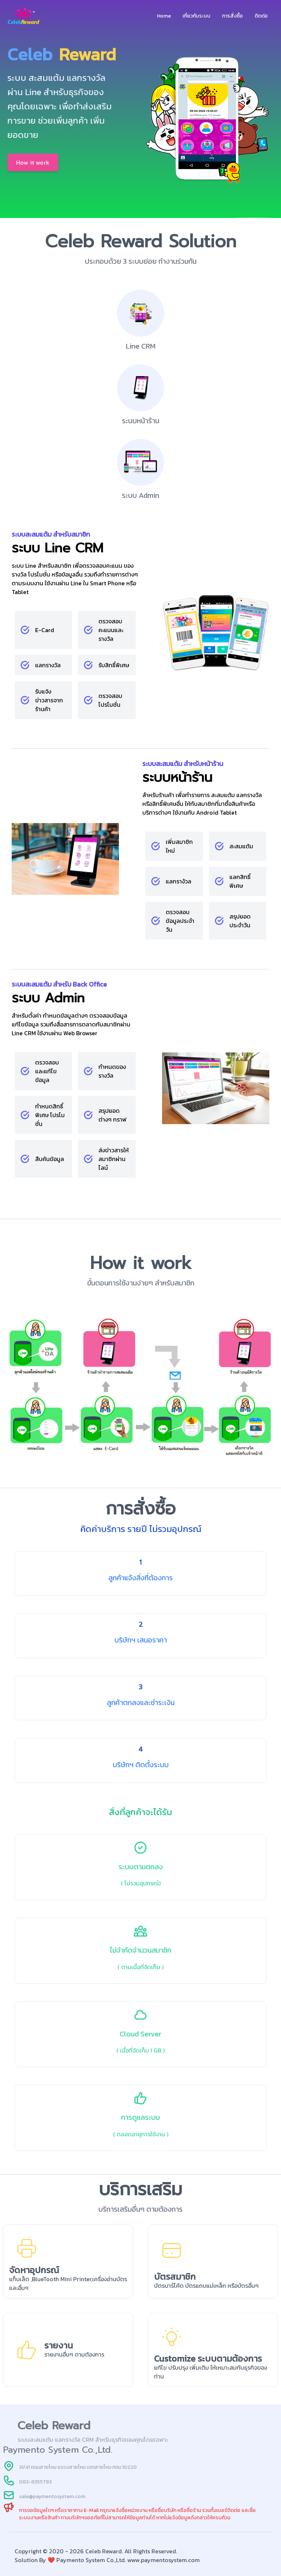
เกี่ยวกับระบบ (196, 16)
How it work (32, 162)
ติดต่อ (261, 16)
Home (164, 16)
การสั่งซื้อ (232, 16)
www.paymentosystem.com (163, 2560)
